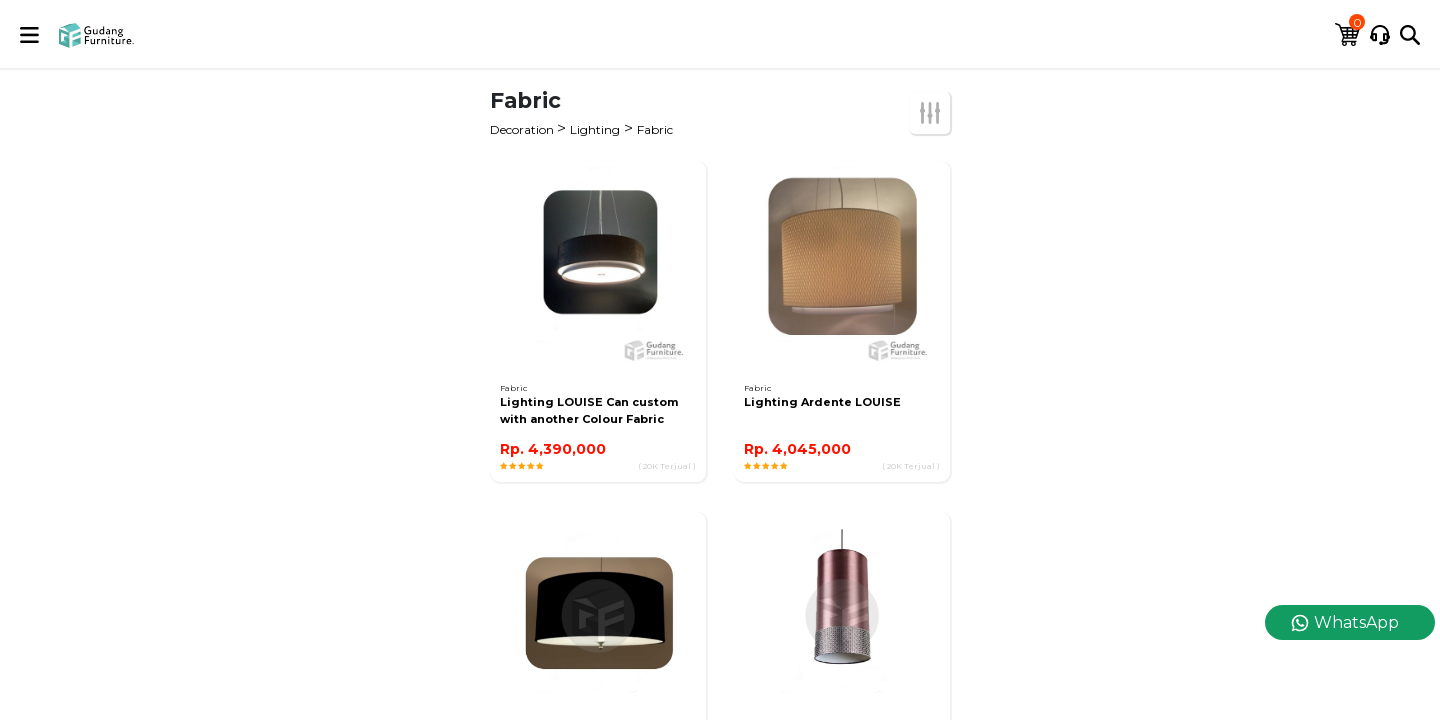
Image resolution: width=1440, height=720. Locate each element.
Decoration (523, 129)
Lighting (595, 129)
